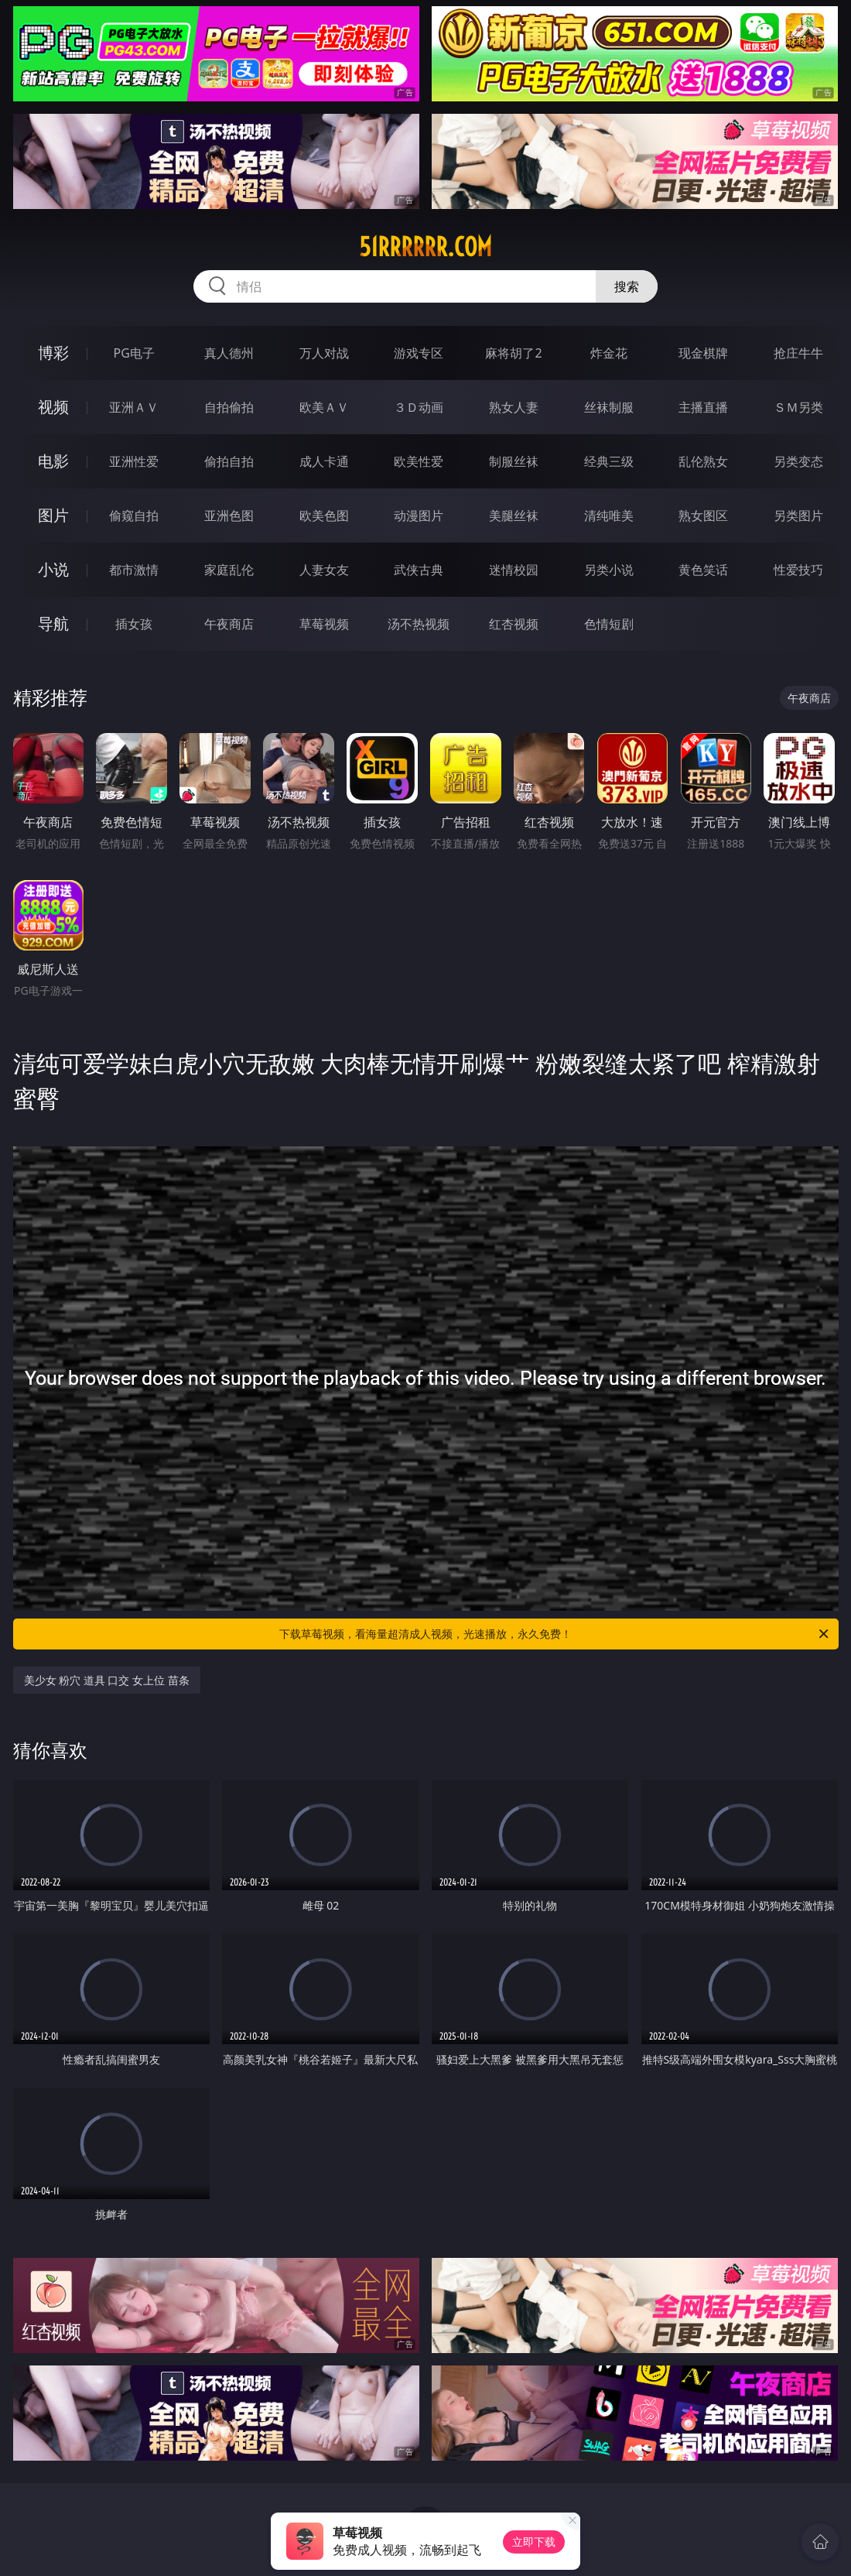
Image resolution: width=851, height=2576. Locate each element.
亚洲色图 (229, 515)
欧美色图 (324, 515)
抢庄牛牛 (798, 352)
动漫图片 (418, 515)
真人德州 (229, 352)
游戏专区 (418, 352)
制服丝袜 (513, 461)
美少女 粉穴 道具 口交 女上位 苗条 (107, 1680)
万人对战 (324, 352)
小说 (53, 569)
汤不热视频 (418, 623)
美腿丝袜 (513, 515)
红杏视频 (513, 623)
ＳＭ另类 (798, 407)
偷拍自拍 (229, 461)
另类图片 (798, 515)
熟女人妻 (513, 407)
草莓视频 (324, 623)
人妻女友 (324, 569)
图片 (53, 515)
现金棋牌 (703, 352)
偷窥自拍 (134, 515)
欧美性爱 (418, 461)
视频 (53, 406)
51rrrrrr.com (425, 246)
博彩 (53, 352)
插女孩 (133, 623)
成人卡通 (324, 461)
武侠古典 (418, 569)
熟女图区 (703, 515)
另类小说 (609, 569)
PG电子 (134, 352)
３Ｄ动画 (418, 407)
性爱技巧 (798, 569)
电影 (53, 460)
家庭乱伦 (229, 569)
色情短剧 (609, 623)
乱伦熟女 (703, 461)
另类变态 (798, 461)
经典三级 (609, 461)
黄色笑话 (703, 569)
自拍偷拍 (229, 407)
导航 (53, 623)
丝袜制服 (609, 407)
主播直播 (703, 407)
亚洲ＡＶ (134, 407)
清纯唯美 (609, 515)
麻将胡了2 (513, 352)
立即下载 (533, 2541)
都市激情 (134, 569)
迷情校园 (513, 569)
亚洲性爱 (134, 461)
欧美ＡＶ (324, 407)
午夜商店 (229, 623)
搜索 (626, 286)
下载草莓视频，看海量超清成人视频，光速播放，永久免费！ (555, 1634)
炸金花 (608, 352)
